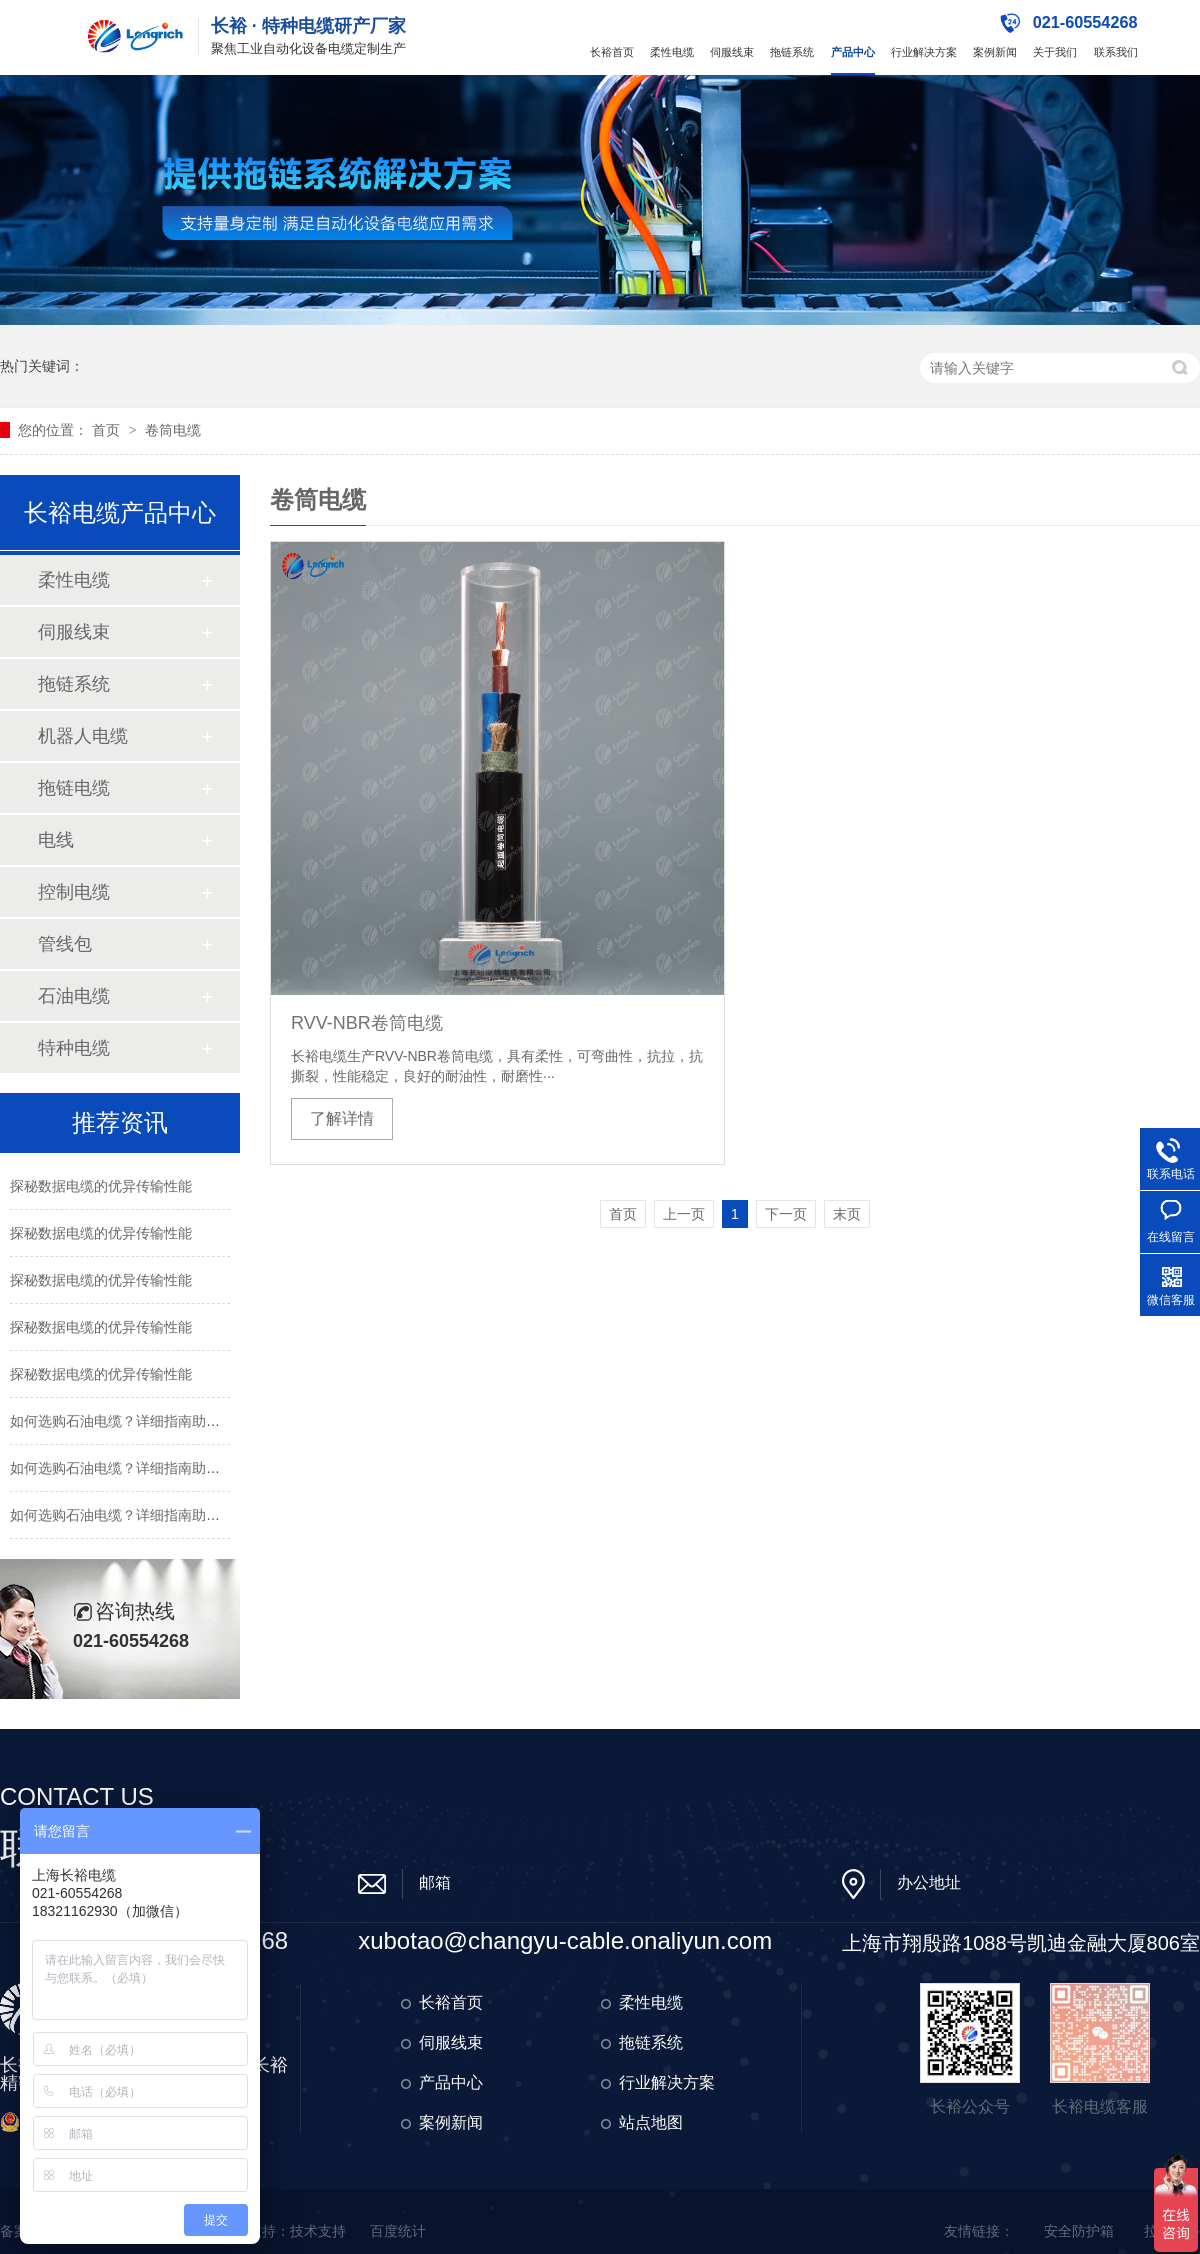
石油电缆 (74, 996)
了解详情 (342, 1118)
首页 (108, 430)
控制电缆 (74, 892)
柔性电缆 (672, 52)
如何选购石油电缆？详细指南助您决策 (129, 1421)
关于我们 (1055, 52)
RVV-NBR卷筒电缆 (367, 1023)
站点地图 (651, 2122)
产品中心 (853, 52)
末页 (847, 1214)
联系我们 (1116, 52)
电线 (56, 840)
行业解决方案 (924, 52)
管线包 (65, 944)
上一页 (684, 1214)
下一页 (786, 1214)
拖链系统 (792, 52)
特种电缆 (74, 1048)
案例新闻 (995, 52)
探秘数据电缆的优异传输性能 (101, 1186)
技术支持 (318, 2231)
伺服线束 (732, 52)
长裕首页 (612, 52)
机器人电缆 (83, 736)
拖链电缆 (74, 788)
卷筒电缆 (173, 430)
